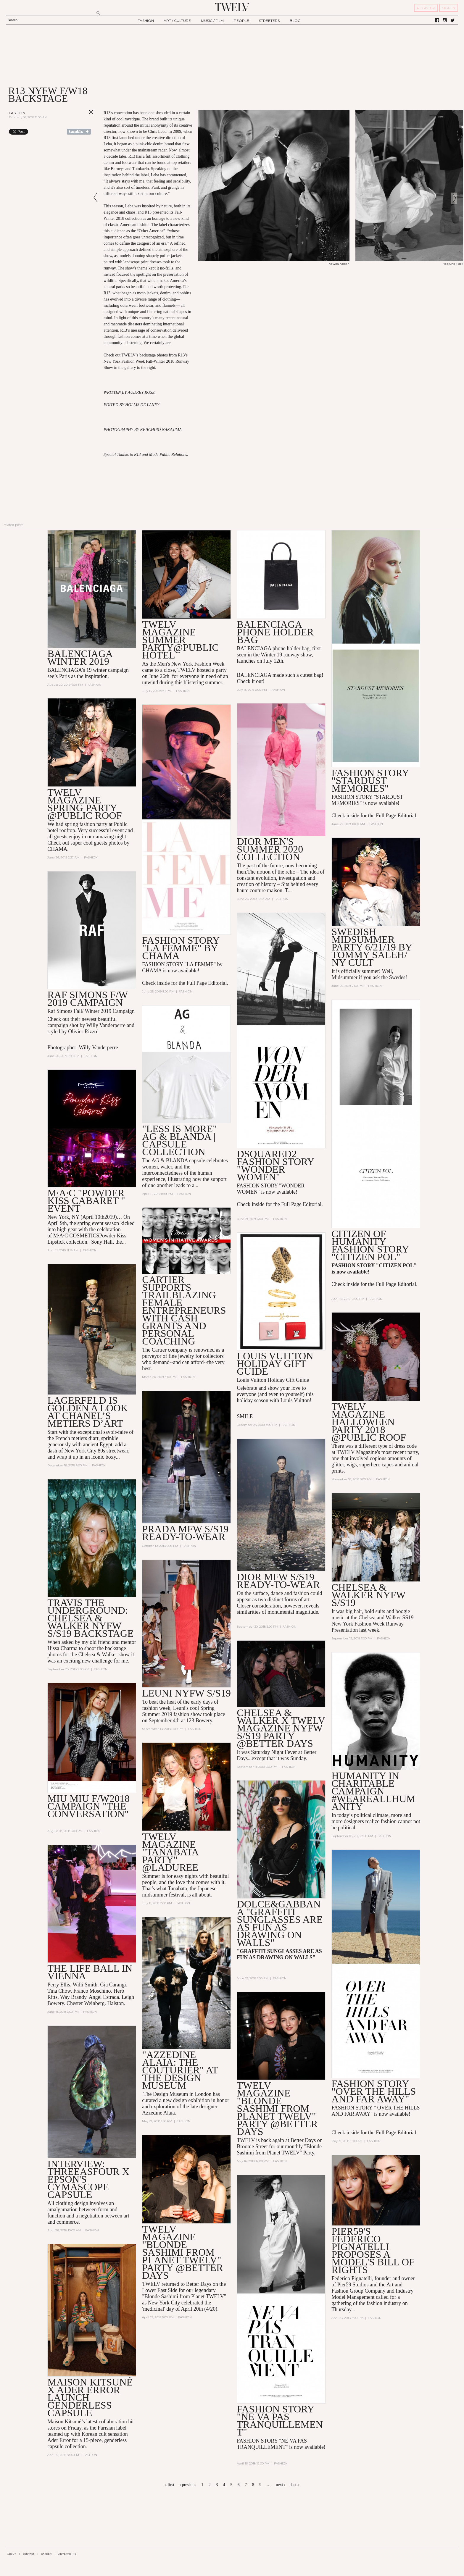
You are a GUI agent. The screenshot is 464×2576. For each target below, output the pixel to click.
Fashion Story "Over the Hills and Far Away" (373, 2091)
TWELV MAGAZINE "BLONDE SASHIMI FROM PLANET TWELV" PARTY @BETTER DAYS (277, 2108)
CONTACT (28, 2553)
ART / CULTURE (177, 20)
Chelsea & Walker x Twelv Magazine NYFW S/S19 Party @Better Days (281, 1728)
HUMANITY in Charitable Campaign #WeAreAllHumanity (373, 1791)
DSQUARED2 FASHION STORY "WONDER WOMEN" (275, 1165)
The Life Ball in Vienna (89, 1972)
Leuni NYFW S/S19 (186, 1693)
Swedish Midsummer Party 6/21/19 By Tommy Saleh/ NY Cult (371, 947)
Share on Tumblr (79, 132)
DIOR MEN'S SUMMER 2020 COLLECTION (270, 849)
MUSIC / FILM (212, 20)
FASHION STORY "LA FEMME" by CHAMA (180, 948)
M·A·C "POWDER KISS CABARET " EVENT (86, 1200)
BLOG (295, 20)
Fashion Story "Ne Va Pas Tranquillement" (280, 2421)
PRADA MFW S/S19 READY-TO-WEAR (185, 1532)
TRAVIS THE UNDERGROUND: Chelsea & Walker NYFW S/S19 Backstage (90, 1618)
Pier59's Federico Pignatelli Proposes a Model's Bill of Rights (373, 2250)
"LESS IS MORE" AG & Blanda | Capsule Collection (179, 1140)
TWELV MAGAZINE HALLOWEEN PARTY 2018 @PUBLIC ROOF (368, 1422)
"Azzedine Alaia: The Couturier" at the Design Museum (180, 2070)
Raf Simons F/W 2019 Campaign (87, 998)
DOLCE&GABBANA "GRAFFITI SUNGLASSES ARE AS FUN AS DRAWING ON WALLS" (280, 1923)
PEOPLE (241, 20)
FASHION (146, 20)
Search (12, 20)
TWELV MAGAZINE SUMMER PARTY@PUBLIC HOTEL (180, 640)
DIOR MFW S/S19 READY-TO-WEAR (278, 1580)
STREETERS (269, 20)
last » (295, 2485)
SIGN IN (448, 8)
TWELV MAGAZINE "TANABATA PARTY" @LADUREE (170, 1852)
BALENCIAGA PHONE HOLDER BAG (275, 632)
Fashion (17, 113)
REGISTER (426, 8)
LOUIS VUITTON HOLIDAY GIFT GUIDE (275, 1363)
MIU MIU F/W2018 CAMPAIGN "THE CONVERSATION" (88, 1806)
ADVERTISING (67, 2553)
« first (169, 2485)
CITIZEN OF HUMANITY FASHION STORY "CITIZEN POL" (370, 1245)
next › (280, 2485)
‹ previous (187, 2485)
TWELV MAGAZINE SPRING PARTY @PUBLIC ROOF (84, 804)
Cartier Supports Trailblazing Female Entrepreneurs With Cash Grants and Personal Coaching (184, 1310)
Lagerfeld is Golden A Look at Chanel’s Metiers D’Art (87, 1412)
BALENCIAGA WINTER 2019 (79, 657)
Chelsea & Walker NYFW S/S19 (368, 1595)
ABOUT (11, 2553)
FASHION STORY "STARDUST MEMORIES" (370, 780)
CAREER (46, 2553)
